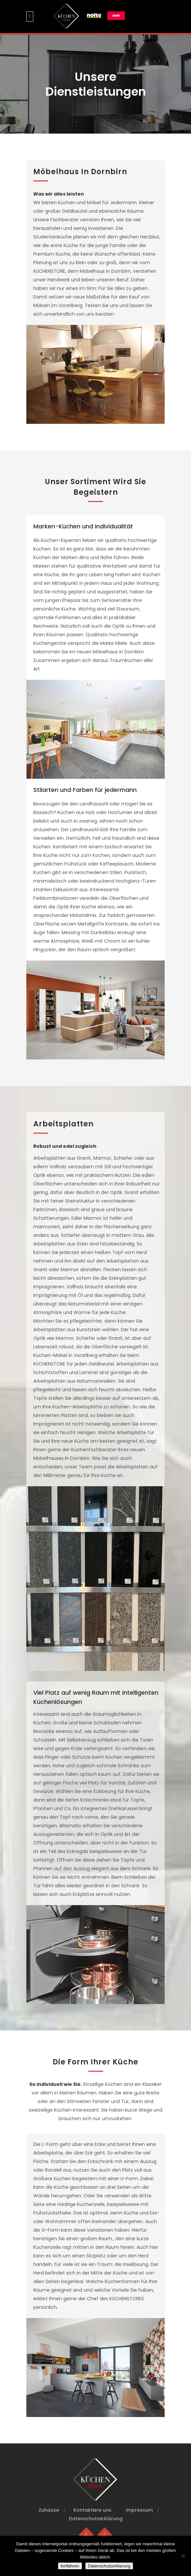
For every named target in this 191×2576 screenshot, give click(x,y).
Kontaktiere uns (92, 2510)
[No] (182, 2556)
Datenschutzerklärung (96, 2519)
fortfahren (70, 2565)
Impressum (139, 2510)
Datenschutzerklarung (109, 2565)
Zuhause (49, 2510)
